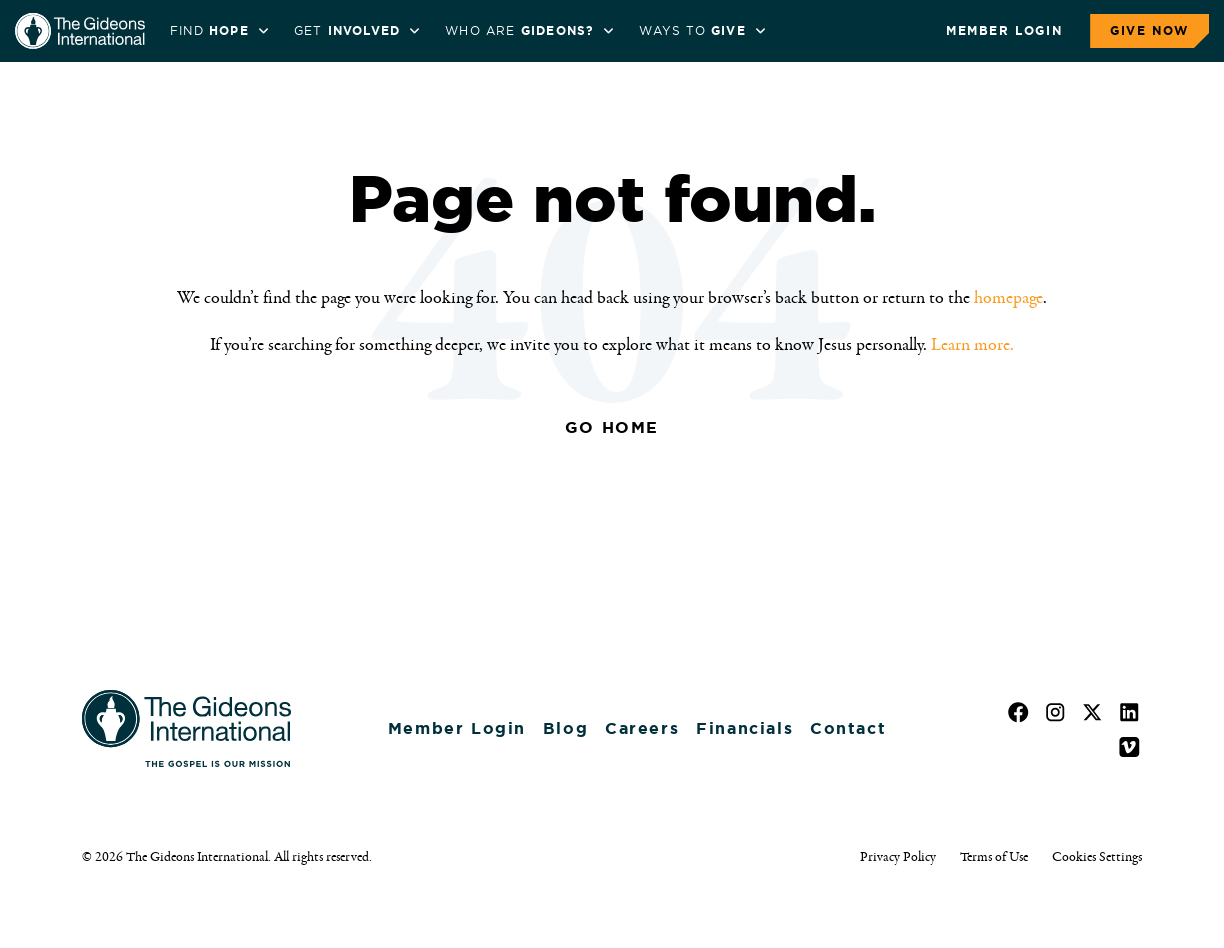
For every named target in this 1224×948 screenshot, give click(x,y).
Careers (642, 728)
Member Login (1004, 31)
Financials (744, 728)
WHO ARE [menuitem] (519, 31)
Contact (848, 728)
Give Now (1149, 31)
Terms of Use (994, 857)
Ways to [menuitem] (692, 31)
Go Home (612, 427)
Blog (565, 728)
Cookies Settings (1097, 857)
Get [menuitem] (347, 31)
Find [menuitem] (209, 31)
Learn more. (972, 345)
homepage (1008, 298)
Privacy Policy (898, 857)
